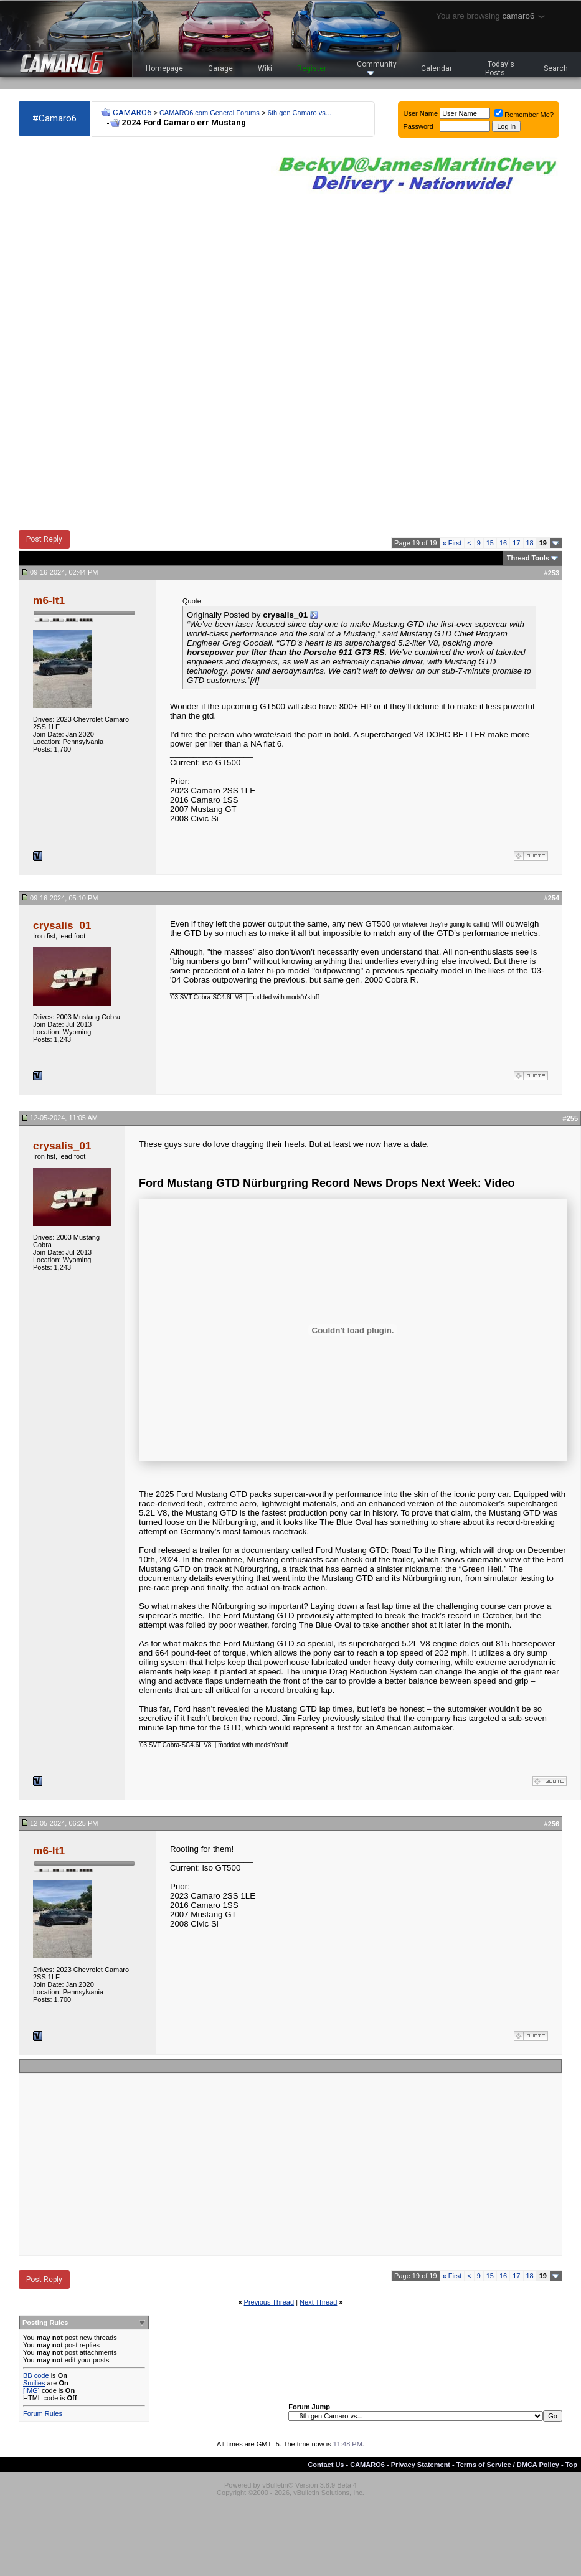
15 (490, 543)
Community (377, 67)
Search (556, 68)
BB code (36, 2375)
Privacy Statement (420, 2464)
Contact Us (326, 2464)
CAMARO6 (132, 112)
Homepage (164, 68)
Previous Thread (269, 2302)
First (452, 543)
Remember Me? (524, 114)
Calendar (436, 68)
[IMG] (31, 2390)
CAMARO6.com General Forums (209, 112)
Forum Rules (42, 2413)
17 (516, 543)
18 (530, 543)
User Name (421, 113)
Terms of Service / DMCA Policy (507, 2464)
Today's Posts (500, 68)
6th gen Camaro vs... (299, 112)
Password (418, 126)
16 (503, 543)
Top (571, 2464)
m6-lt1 (49, 600)
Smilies (34, 2383)
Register (311, 68)
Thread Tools (528, 558)
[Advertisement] (65, 334)
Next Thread (318, 2302)
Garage (220, 68)
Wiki (265, 68)
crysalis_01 (62, 925)
